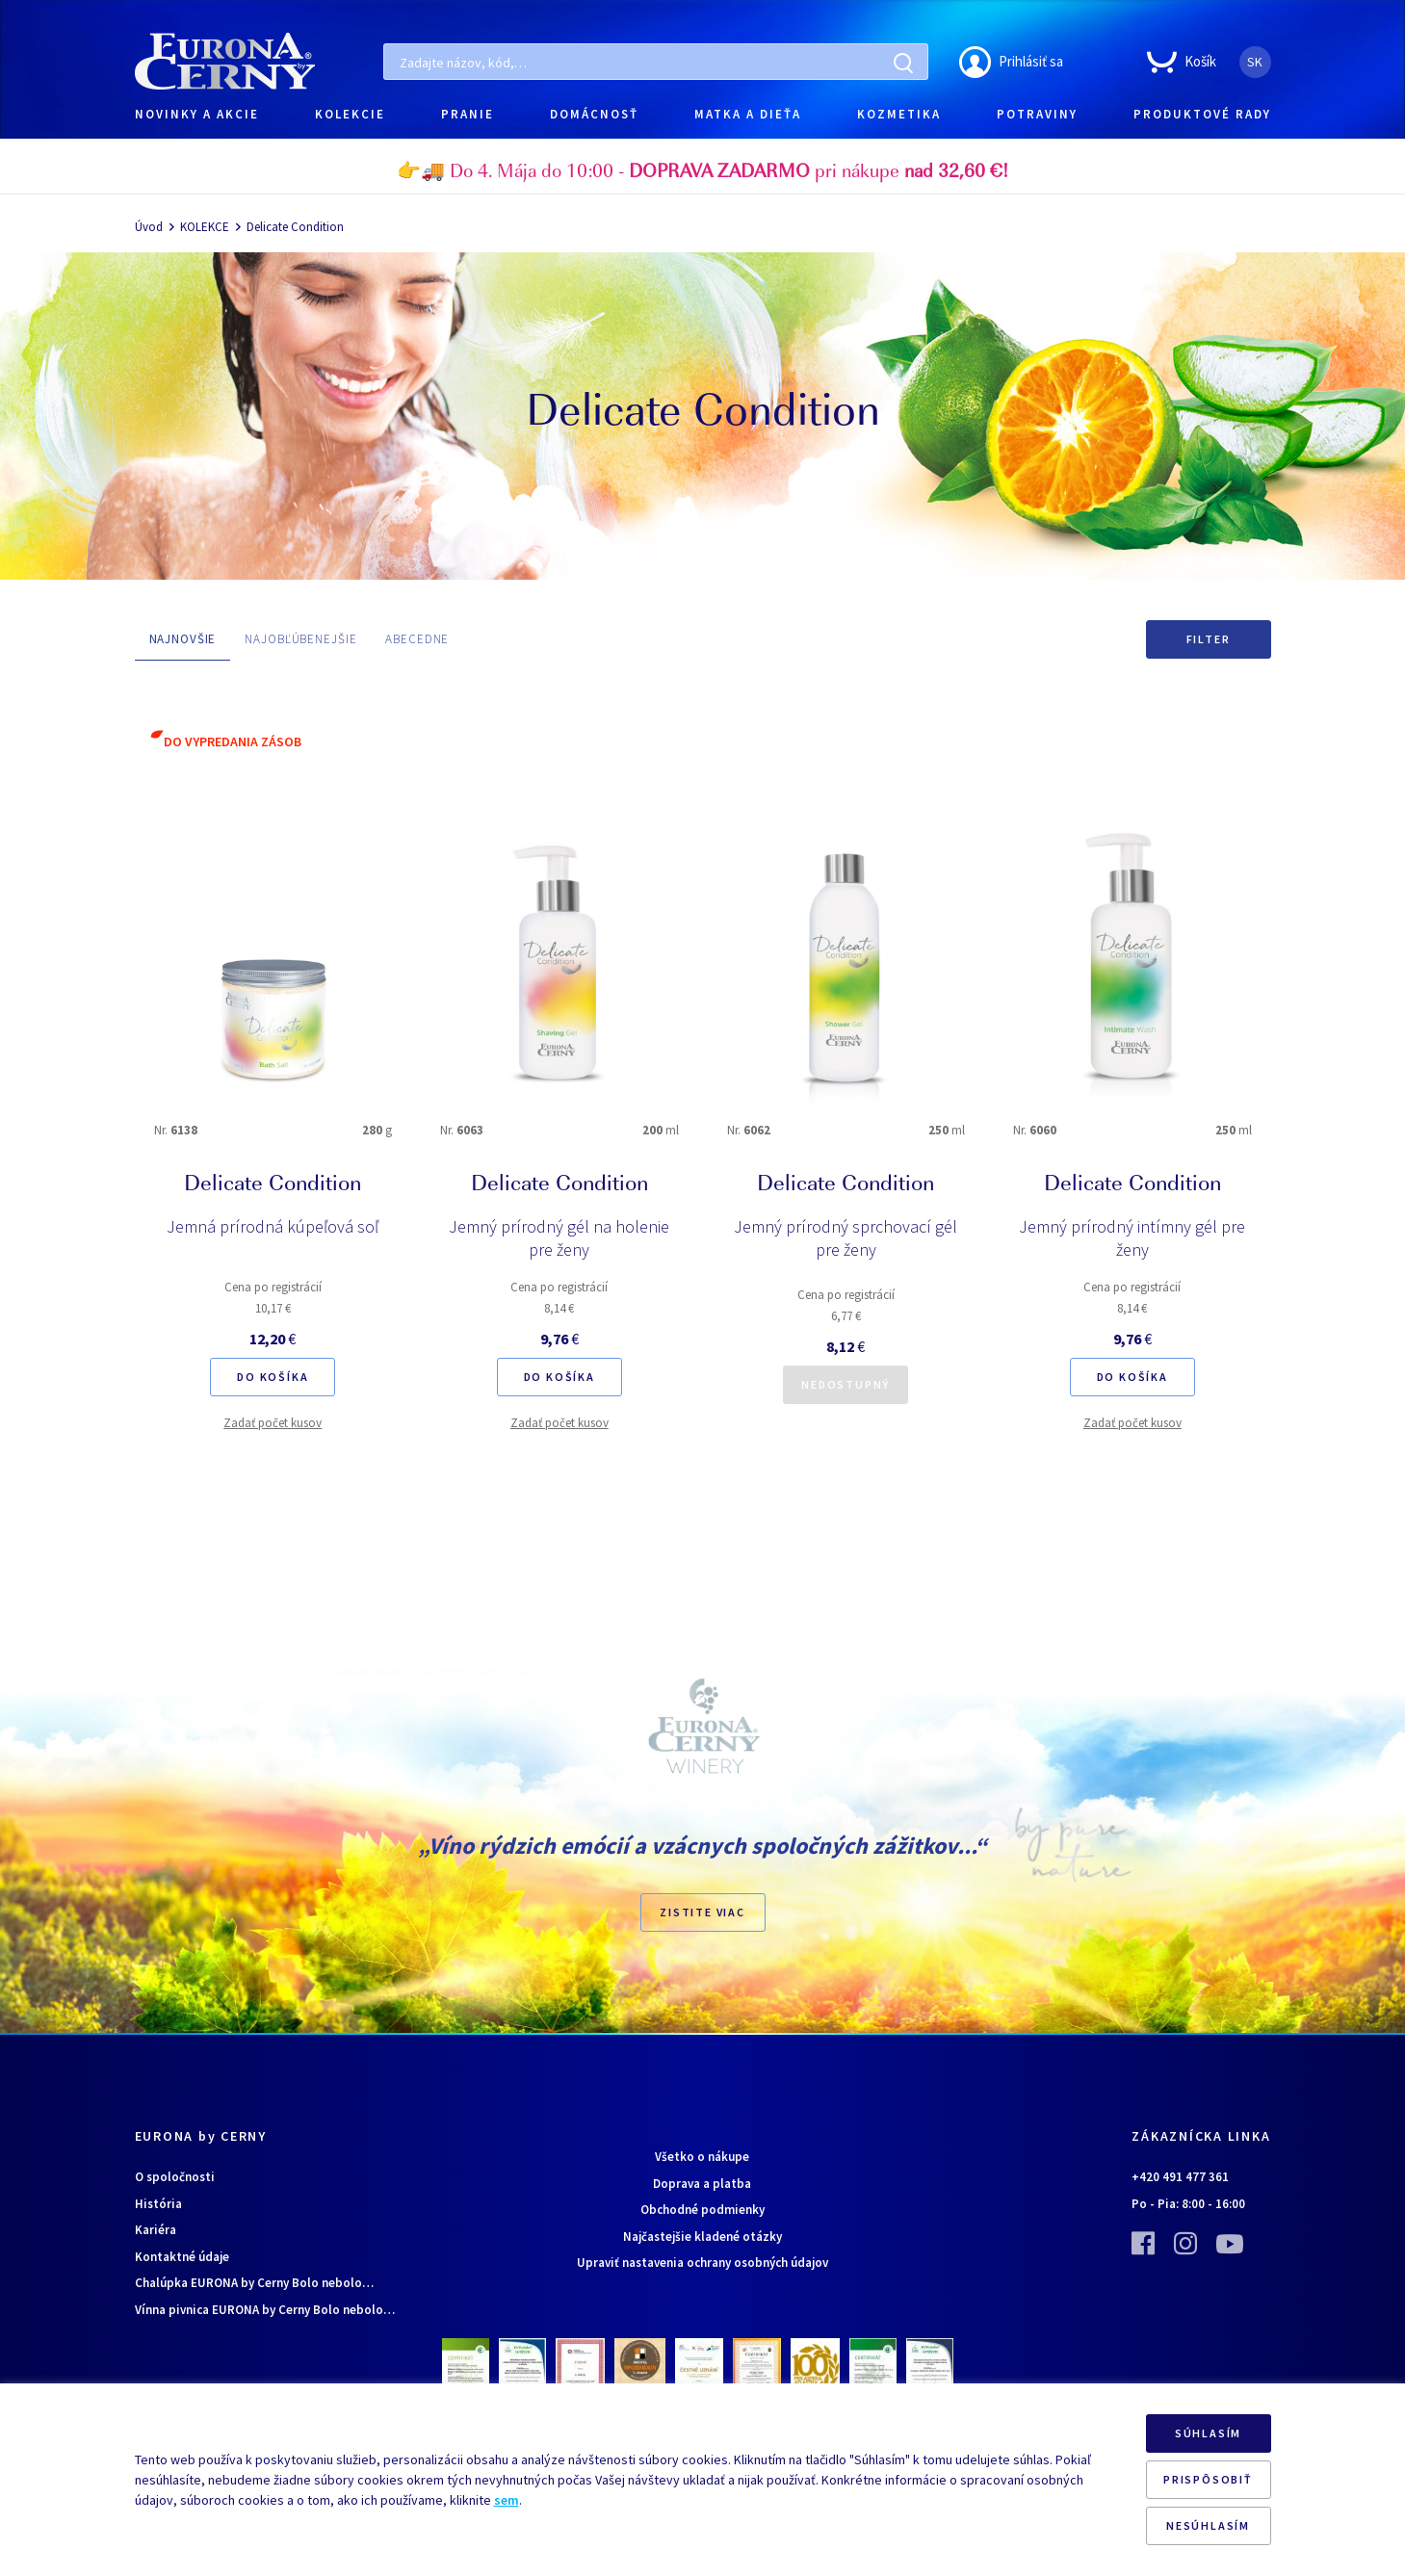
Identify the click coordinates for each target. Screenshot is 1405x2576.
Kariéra (155, 2230)
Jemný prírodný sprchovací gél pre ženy (845, 1238)
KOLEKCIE (350, 114)
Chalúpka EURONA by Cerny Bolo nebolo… (254, 2283)
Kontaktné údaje (182, 2257)
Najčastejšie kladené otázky (702, 2236)
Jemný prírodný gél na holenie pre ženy (559, 1238)
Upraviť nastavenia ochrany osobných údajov (702, 2262)
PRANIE (467, 114)
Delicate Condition (295, 227)
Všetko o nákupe (702, 2156)
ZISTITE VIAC (702, 1912)
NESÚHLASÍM (1208, 2525)
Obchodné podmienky (702, 2209)
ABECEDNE (417, 639)
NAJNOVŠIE (183, 639)
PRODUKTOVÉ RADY (1202, 114)
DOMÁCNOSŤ (594, 114)
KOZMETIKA (899, 114)
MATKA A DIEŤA (747, 114)
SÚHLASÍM (1208, 2433)
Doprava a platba (702, 2183)
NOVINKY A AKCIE (197, 114)
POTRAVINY (1037, 114)
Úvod (149, 227)
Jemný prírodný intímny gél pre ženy (1132, 1238)
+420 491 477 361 (1180, 2177)
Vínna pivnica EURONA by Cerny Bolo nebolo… (265, 2310)
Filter (1208, 639)
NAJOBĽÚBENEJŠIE (300, 639)
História (158, 2204)
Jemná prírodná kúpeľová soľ (272, 1226)
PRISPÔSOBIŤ (1208, 2479)
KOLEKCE (204, 227)
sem (506, 2500)
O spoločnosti (175, 2177)
